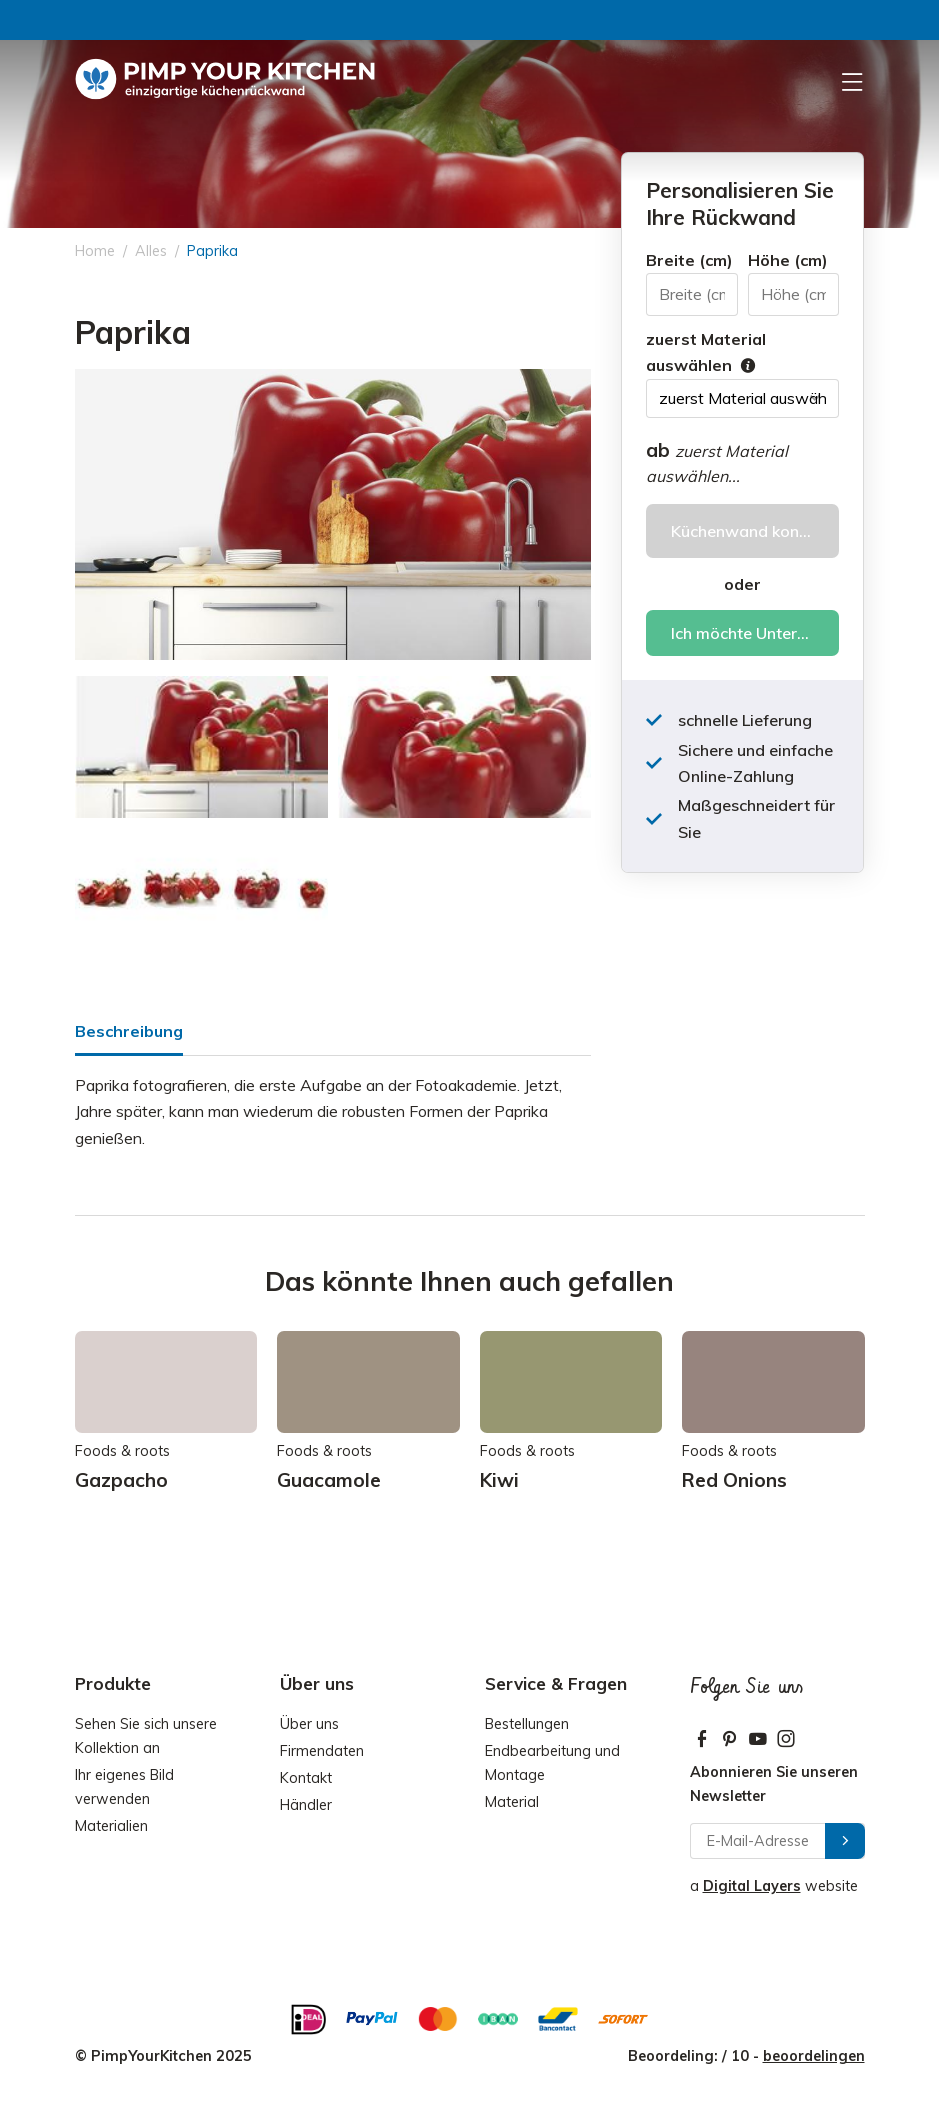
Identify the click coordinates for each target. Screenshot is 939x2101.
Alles (151, 251)
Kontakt (306, 1778)
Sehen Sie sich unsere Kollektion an (146, 1736)
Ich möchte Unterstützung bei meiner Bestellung (755, 633)
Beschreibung (129, 1031)
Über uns (309, 1724)
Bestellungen (527, 1724)
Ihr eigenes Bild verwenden (124, 1787)
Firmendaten (322, 1751)
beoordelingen (814, 2056)
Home (95, 251)
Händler (306, 1805)
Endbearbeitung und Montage (552, 1763)
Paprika (212, 251)
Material (512, 1802)
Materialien (111, 1826)
